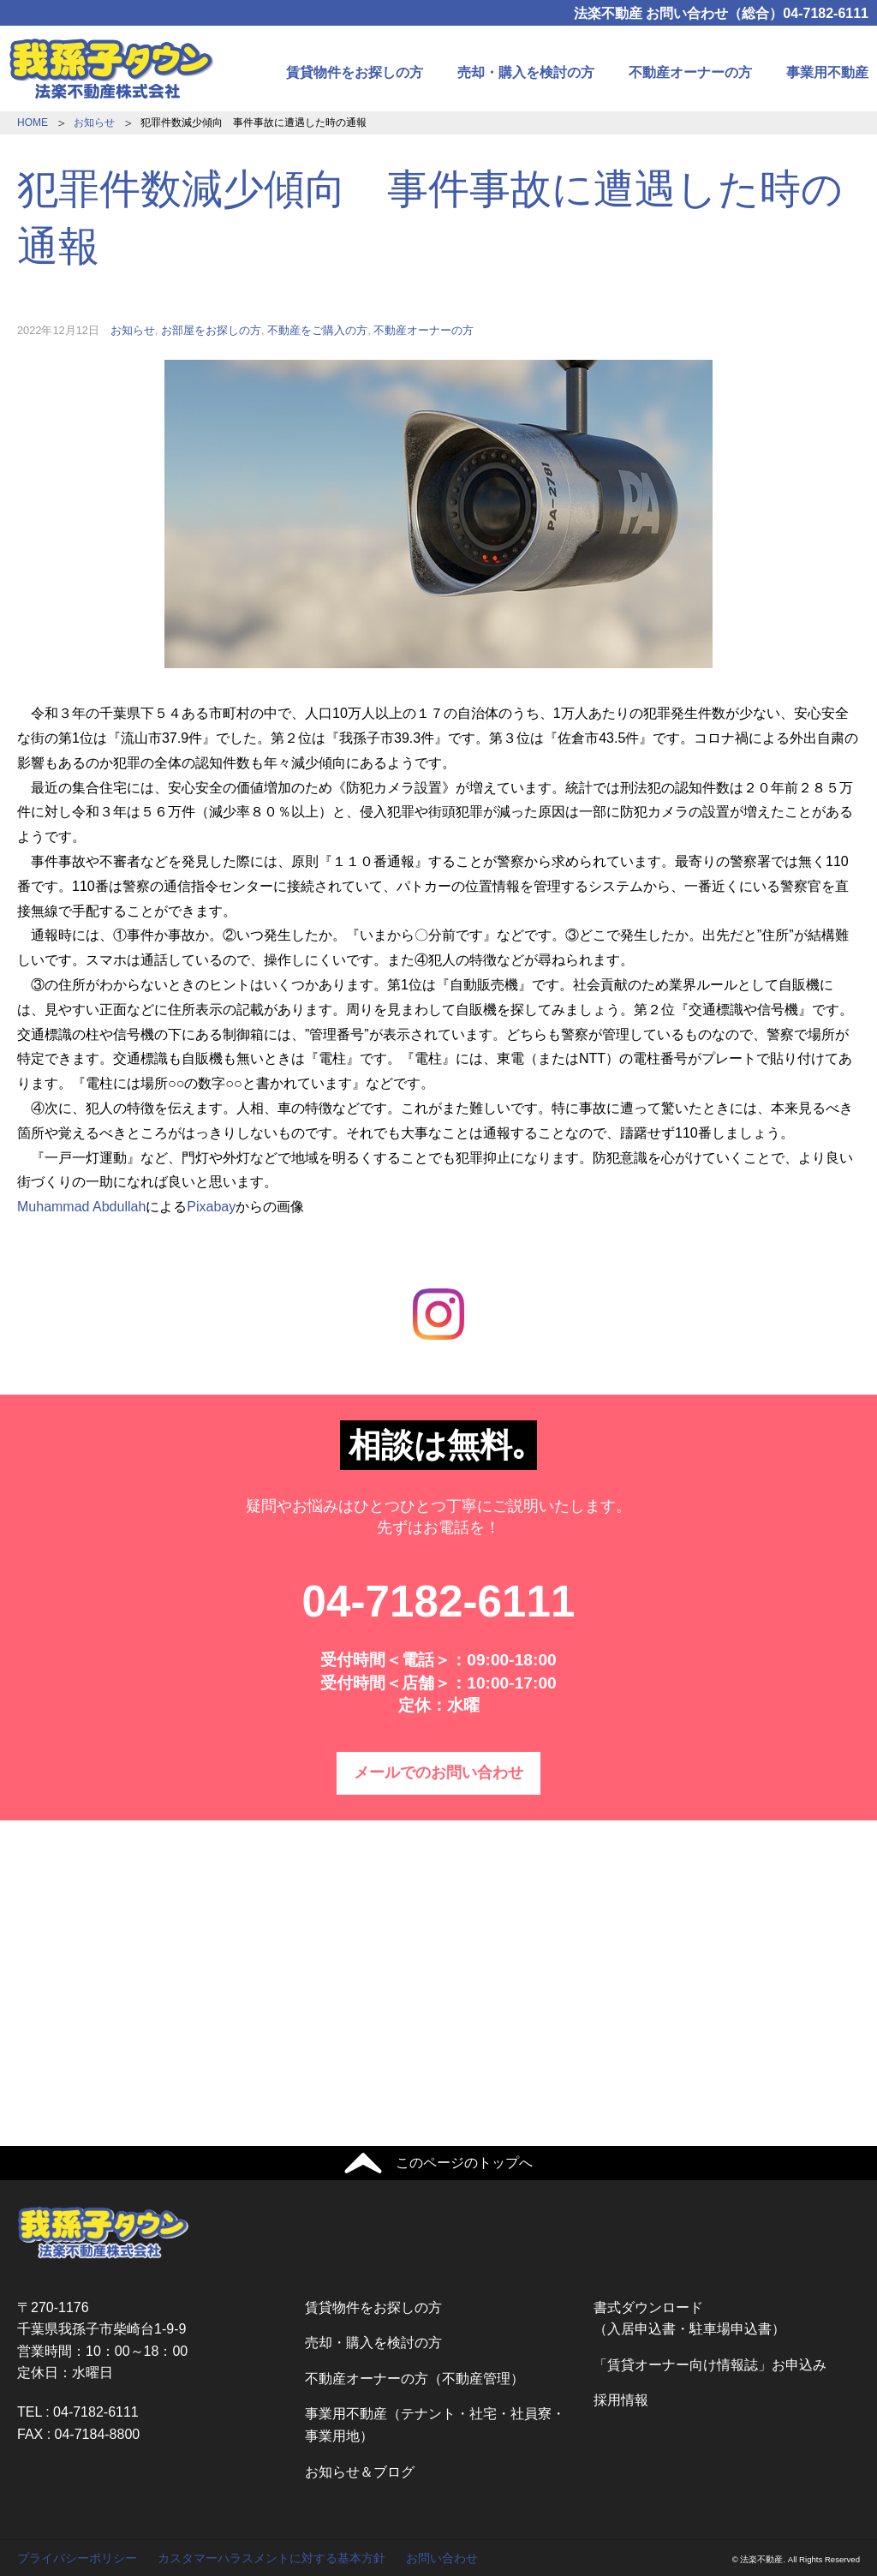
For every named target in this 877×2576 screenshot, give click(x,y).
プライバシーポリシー (77, 2558)
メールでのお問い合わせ (438, 1772)
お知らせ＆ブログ (360, 2472)
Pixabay (211, 1206)
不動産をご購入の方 (317, 330)
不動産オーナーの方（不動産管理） (414, 2378)
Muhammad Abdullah (81, 1206)
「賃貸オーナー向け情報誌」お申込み (710, 2365)
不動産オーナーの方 (690, 72)
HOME (32, 123)
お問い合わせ (442, 2558)
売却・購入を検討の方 (525, 72)
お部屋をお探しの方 (211, 330)
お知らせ (94, 123)
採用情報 (621, 2400)
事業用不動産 (827, 72)
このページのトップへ (464, 2162)
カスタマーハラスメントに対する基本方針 (271, 2558)
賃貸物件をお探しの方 (354, 72)
